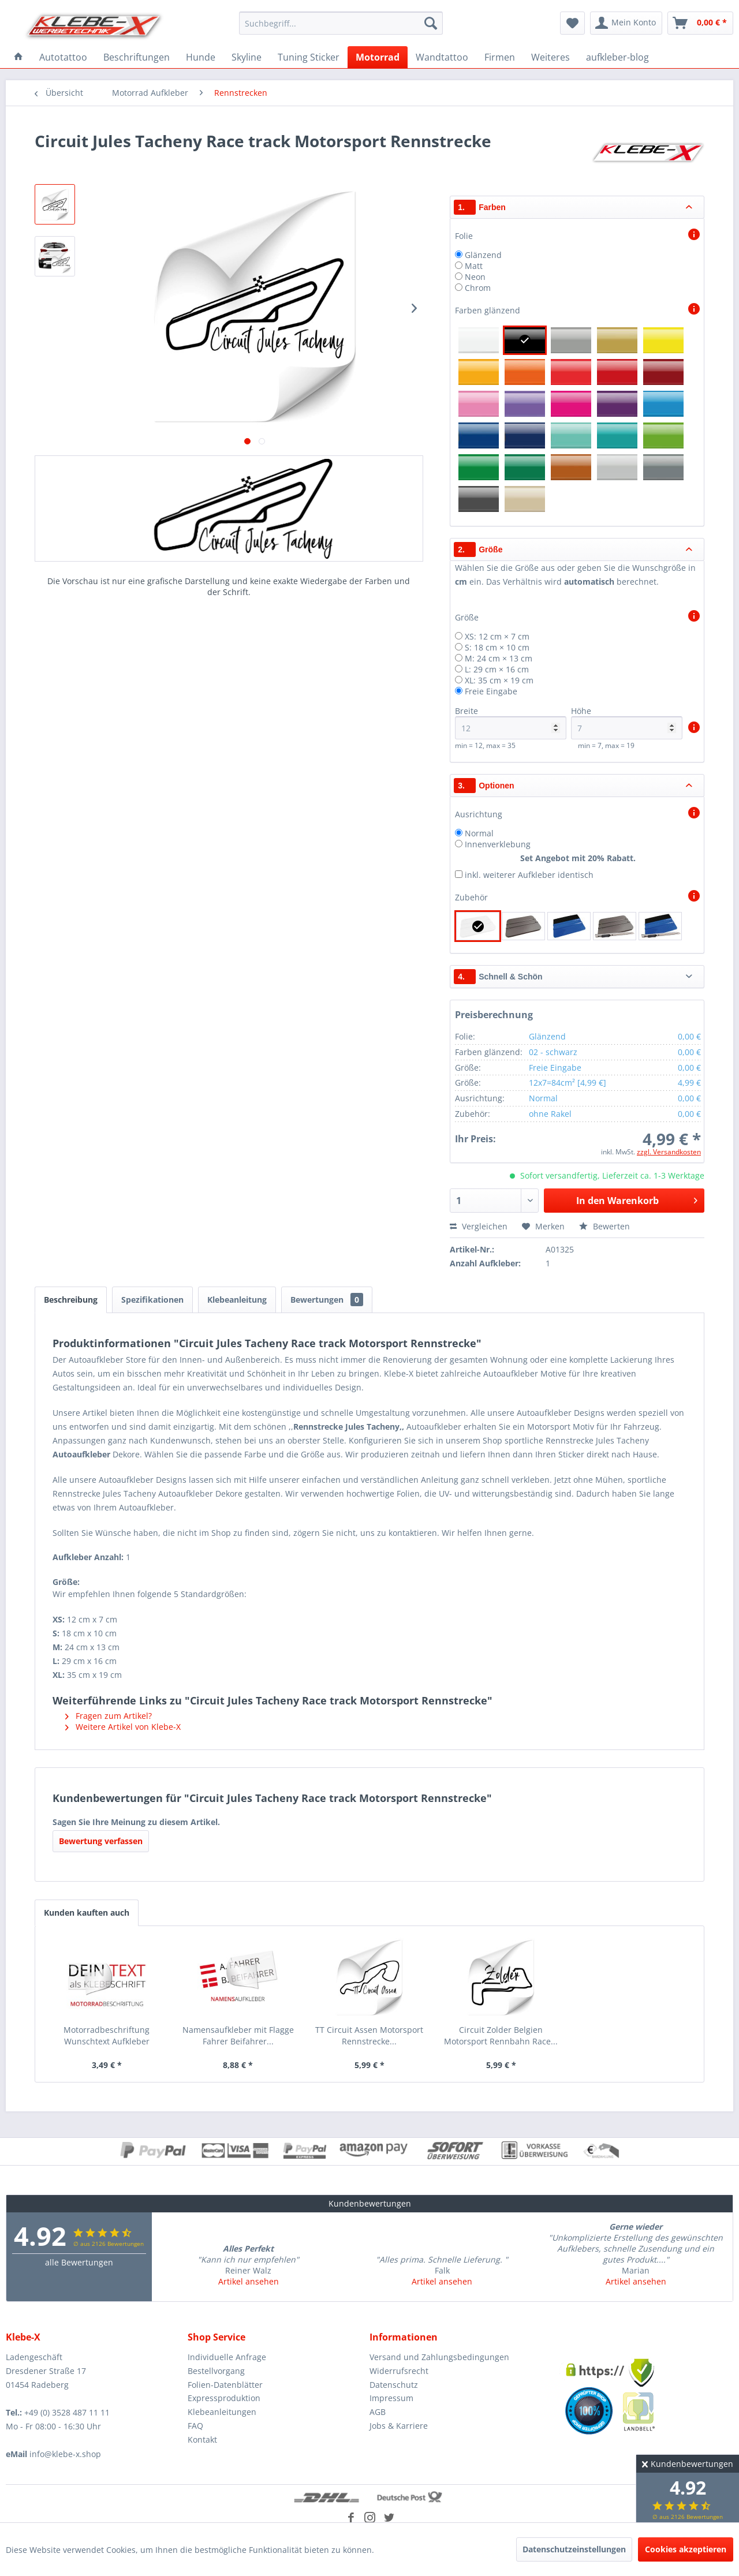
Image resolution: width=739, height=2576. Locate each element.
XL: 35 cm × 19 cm (499, 680)
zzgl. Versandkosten (669, 1152)
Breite (510, 722)
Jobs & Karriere (399, 2425)
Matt (474, 265)
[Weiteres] (550, 57)
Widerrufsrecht (399, 2370)
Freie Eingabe (491, 691)
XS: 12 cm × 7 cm (497, 636)
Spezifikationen (152, 1299)
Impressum (391, 2397)
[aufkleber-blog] (617, 57)
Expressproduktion (224, 2397)
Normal (479, 833)
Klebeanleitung (237, 1299)
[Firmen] (499, 57)
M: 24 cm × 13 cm (498, 658)
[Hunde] (200, 57)
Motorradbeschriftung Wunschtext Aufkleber (107, 2035)
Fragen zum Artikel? (108, 1715)
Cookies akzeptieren (685, 2549)
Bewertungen (326, 1299)
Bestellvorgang (216, 2370)
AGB (378, 2411)
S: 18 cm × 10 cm (497, 647)
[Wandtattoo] (442, 57)
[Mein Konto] (626, 23)
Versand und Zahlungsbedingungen (439, 2356)
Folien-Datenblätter (225, 2384)
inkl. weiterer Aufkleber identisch (529, 874)
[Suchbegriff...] (341, 23)
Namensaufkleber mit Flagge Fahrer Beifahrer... (238, 2035)
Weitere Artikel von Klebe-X (123, 1726)
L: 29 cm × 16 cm (497, 669)
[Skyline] (246, 57)
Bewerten (604, 1226)
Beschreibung (71, 1299)
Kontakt (202, 2439)
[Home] (18, 57)
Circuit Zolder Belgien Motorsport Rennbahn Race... (501, 2035)
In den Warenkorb (636, 1199)
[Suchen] (431, 23)
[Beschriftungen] (136, 57)
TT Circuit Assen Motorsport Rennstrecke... (369, 2035)
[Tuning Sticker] (309, 57)
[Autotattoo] (63, 57)
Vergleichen (478, 1226)
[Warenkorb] (700, 23)
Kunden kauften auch (86, 1912)
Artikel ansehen (248, 2281)
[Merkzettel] (572, 23)
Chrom (478, 287)
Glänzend (483, 254)
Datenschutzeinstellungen (574, 2549)
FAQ (195, 2425)
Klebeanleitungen (222, 2411)
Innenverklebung (498, 844)
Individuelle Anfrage (227, 2356)
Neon (475, 276)
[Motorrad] (378, 57)
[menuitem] (341, 23)
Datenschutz (394, 2384)
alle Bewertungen (79, 2262)
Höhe (626, 722)
